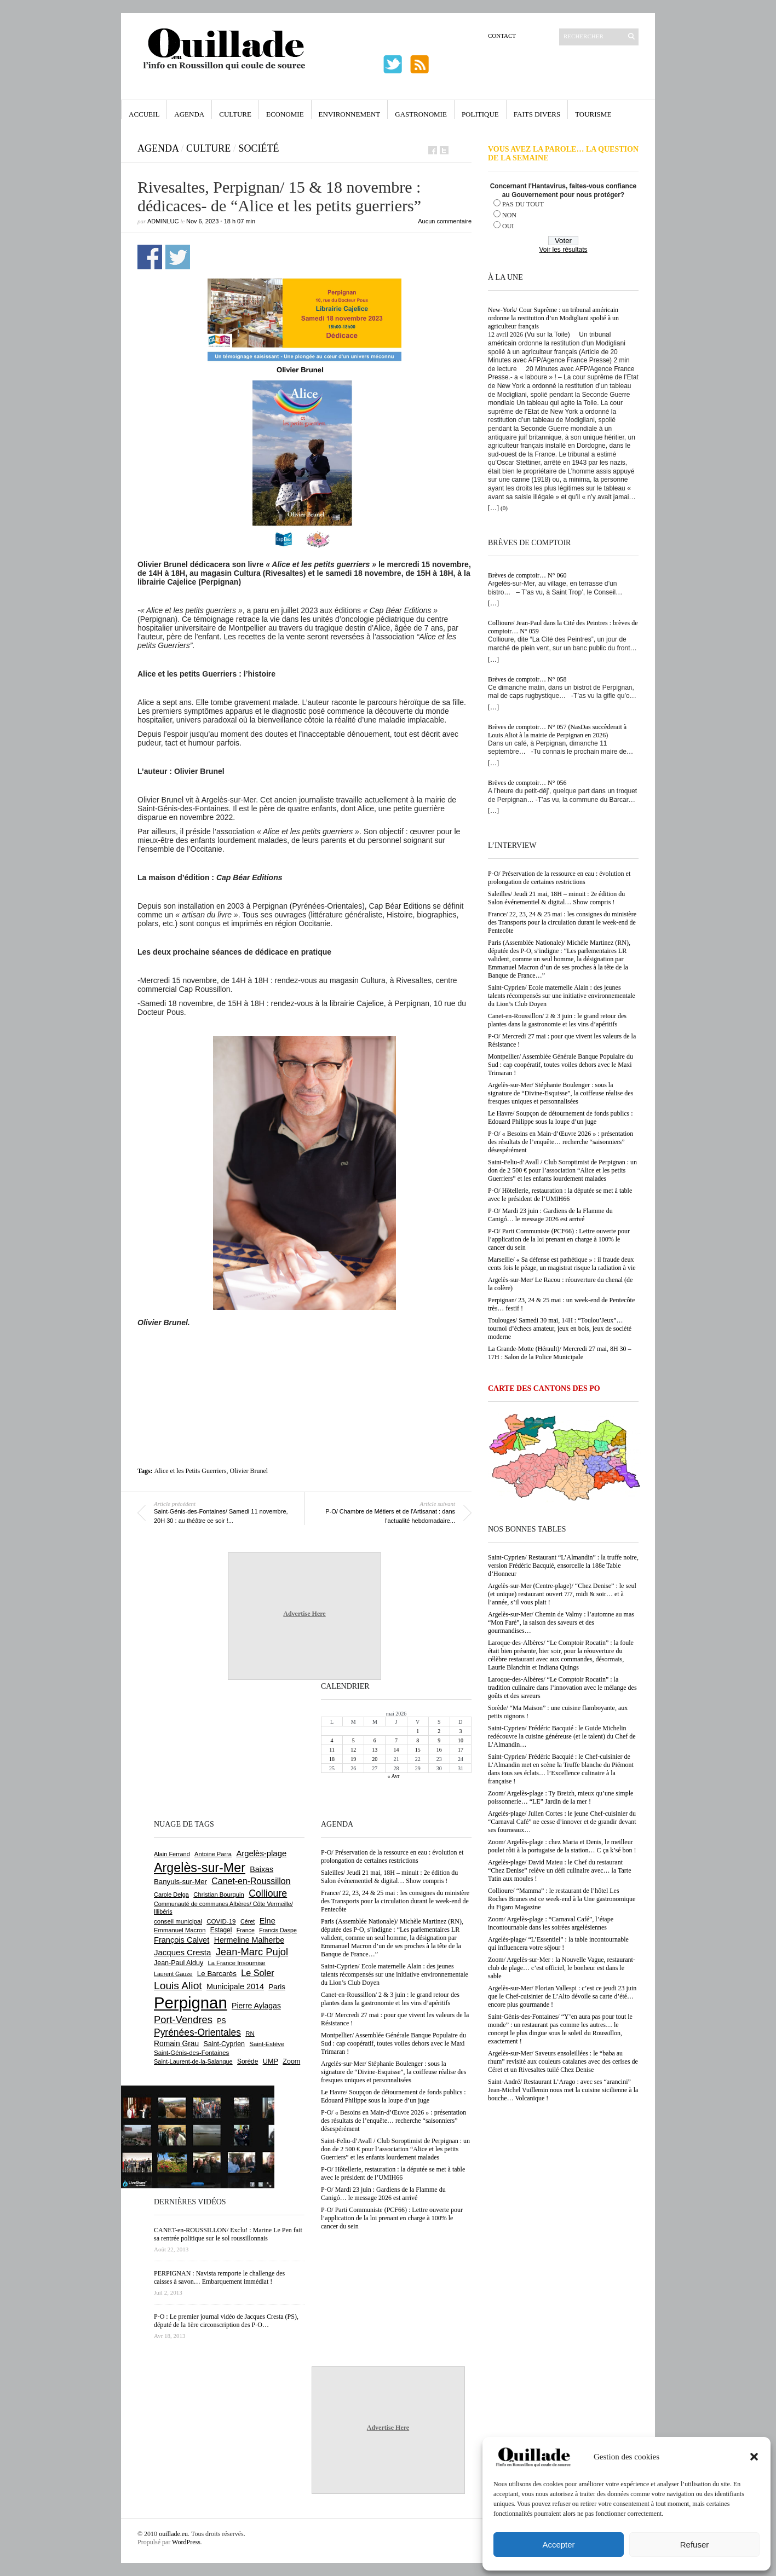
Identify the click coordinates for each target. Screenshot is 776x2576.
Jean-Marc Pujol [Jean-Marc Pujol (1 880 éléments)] (252, 1951)
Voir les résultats (563, 249)
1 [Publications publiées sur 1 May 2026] (417, 1731)
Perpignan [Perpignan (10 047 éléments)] (190, 2003)
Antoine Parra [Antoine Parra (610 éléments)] (213, 1854)
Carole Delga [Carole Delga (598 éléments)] (171, 1894)
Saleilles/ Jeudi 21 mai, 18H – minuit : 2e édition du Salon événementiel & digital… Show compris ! (556, 898)
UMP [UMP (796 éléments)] (270, 2061)
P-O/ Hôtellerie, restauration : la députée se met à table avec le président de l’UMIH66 (560, 1195)
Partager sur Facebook (149, 257)
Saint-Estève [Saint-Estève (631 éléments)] (266, 2044)
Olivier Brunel (249, 1471)
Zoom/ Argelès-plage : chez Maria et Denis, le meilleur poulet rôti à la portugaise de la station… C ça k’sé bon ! (562, 1846)
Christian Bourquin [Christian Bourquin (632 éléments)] (218, 1894)
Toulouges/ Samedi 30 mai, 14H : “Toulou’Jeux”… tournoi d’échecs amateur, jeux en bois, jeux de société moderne (559, 1328)
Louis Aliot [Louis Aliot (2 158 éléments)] (178, 1985)
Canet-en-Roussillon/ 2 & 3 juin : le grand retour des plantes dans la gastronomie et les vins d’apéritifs (557, 1020)
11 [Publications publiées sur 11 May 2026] (332, 1750)
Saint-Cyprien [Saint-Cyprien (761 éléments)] (224, 2044)
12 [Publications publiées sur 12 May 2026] (353, 1750)
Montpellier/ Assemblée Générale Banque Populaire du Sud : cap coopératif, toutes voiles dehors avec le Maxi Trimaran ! (560, 1065)
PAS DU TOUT (523, 204)
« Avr (394, 1776)
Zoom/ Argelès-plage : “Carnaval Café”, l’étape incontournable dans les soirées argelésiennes (550, 1923)
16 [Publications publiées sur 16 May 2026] (439, 1750)
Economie (285, 114)
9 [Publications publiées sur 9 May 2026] (439, 1740)
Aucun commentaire (445, 221)
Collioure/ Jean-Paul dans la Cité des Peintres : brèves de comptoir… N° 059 (563, 627)
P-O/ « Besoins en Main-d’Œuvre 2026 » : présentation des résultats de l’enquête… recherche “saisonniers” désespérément (560, 1142)
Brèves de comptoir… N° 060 (527, 575)
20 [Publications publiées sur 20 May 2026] (374, 1759)
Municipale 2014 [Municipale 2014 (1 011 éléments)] (235, 1986)
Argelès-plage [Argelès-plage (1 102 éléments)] (261, 1853)
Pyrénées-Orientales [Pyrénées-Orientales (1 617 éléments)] (197, 2032)
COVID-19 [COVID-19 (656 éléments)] (220, 1921)
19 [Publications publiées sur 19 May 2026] (353, 1759)
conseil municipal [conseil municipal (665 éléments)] (178, 1921)
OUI (508, 226)
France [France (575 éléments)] (246, 1930)
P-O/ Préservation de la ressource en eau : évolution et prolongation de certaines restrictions (559, 878)
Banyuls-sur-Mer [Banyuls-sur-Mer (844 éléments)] (180, 1882)
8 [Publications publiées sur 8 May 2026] (417, 1740)
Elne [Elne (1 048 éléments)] (267, 1920)
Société (258, 148)
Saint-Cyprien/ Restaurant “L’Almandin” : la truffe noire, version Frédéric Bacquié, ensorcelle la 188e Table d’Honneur (563, 1565)
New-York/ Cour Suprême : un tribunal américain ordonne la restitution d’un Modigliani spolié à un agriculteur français (553, 318)
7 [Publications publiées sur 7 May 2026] (396, 1740)
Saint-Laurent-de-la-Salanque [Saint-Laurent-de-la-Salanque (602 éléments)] (193, 2061)
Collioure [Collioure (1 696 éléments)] (268, 1893)
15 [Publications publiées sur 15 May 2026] (418, 1750)
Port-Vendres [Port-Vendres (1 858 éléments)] (183, 2019)
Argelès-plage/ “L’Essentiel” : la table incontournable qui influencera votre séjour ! (558, 1943)
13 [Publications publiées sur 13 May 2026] (374, 1750)
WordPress (186, 2542)
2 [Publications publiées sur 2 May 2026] (439, 1731)
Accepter (558, 2544)
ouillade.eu (173, 2534)
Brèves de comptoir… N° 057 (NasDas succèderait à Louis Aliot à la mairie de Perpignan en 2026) (557, 731)
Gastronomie (421, 114)
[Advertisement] (304, 1357)
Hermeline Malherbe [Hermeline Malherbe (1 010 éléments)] (249, 1940)
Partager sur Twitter (177, 257)
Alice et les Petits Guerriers (190, 1471)
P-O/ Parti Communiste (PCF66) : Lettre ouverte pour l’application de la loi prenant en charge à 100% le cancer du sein (559, 1239)
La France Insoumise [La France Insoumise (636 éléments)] (236, 1963)
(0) (504, 508)
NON (509, 215)
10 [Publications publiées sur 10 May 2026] (460, 1740)
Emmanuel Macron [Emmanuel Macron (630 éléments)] (179, 1930)
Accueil (144, 114)
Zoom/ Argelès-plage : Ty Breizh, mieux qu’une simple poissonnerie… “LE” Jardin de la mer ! (560, 1797)
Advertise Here (304, 1614)
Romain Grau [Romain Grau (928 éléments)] (176, 2043)
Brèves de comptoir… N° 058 (527, 679)
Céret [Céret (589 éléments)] (247, 1921)
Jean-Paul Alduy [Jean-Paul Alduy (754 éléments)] (178, 1963)
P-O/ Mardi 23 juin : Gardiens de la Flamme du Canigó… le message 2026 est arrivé (550, 1215)
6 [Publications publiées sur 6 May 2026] (374, 1740)
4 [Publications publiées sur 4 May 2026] (332, 1740)
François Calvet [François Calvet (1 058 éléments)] (181, 1940)
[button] (754, 2456)
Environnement (350, 114)
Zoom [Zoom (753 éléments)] (291, 2061)
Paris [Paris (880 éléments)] (276, 1987)
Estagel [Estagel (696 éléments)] (221, 1930)
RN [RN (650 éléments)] (249, 2033)
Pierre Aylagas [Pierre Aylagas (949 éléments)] (256, 2005)
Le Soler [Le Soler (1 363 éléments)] (257, 1973)
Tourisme (593, 114)
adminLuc (163, 221)
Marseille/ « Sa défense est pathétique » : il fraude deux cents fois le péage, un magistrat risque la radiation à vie (562, 1264)
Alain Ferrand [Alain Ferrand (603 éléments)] (172, 1854)
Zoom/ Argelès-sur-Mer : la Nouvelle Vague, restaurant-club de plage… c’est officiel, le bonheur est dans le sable (561, 1968)
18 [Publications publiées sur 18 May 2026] (332, 1759)
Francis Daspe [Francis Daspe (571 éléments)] (278, 1930)
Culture (235, 114)
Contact (502, 35)
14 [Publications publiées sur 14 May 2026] (396, 1750)
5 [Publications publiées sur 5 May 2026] (353, 1740)
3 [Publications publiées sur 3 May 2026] (460, 1731)
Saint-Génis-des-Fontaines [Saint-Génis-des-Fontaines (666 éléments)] (191, 2052)
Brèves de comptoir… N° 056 (527, 783)
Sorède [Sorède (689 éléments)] (247, 2061)
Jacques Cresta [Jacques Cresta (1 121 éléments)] (182, 1952)
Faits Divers (537, 114)
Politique (480, 114)
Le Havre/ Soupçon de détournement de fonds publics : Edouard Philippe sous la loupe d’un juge (560, 1117)
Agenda (189, 114)
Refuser (694, 2544)
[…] (493, 508)
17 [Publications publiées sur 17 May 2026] (460, 1750)
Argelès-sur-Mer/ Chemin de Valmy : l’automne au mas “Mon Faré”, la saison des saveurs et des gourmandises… (561, 1622)
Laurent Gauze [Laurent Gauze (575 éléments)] (173, 1974)
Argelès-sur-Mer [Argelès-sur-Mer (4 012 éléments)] (199, 1868)
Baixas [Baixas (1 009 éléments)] (261, 1869)
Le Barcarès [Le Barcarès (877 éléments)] (217, 1973)
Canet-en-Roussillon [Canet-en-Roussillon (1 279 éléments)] (250, 1881)
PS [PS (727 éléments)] (221, 2021)
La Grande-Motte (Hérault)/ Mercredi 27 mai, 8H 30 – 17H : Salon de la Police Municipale (559, 1353)
